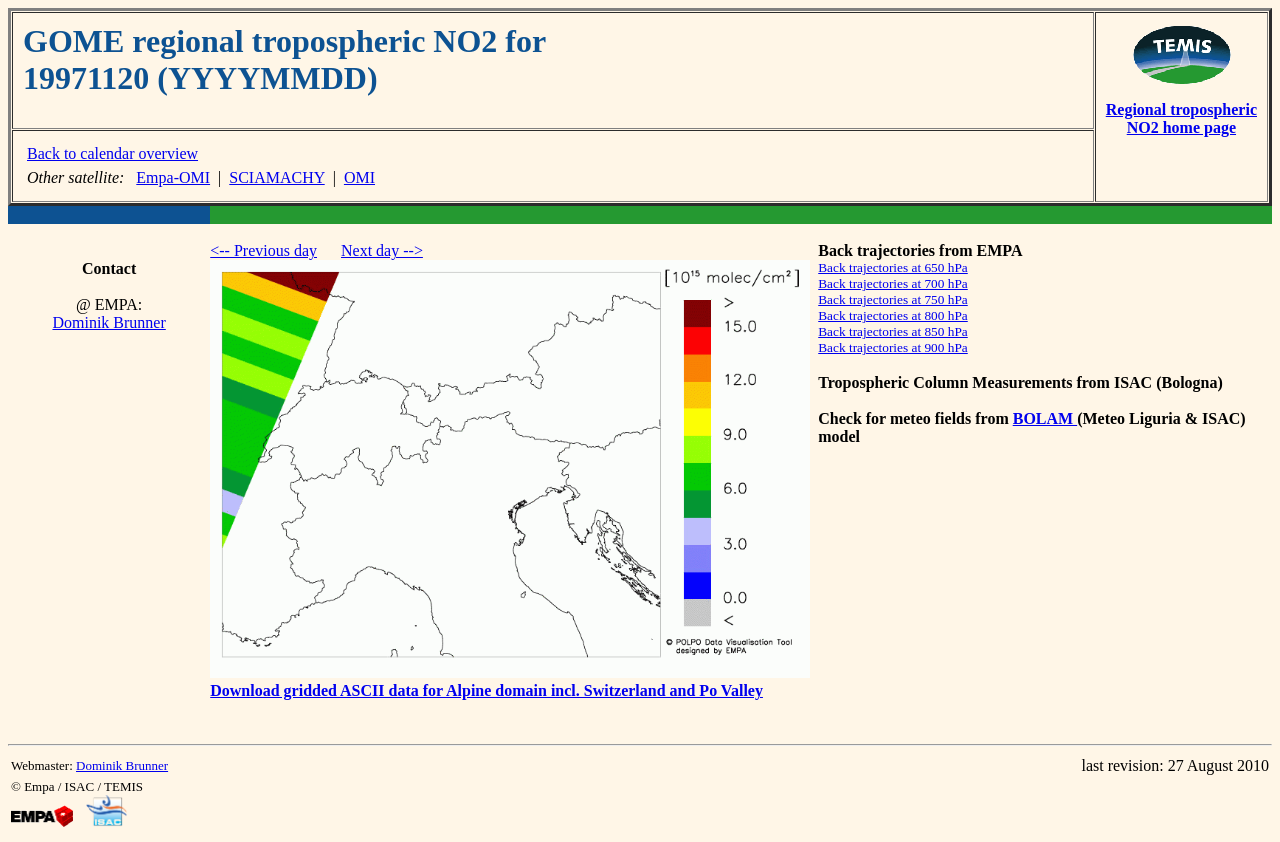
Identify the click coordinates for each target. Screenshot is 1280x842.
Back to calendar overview (112, 153)
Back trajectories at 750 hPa (893, 299)
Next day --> (382, 250)
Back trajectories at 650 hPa (893, 267)
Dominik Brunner (108, 322)
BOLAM (1045, 418)
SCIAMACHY (276, 177)
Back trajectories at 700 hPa (893, 283)
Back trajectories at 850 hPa (893, 331)
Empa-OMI (173, 177)
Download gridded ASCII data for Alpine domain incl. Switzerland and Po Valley (486, 690)
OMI (359, 177)
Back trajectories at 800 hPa (893, 315)
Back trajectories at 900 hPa (893, 347)
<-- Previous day (263, 250)
